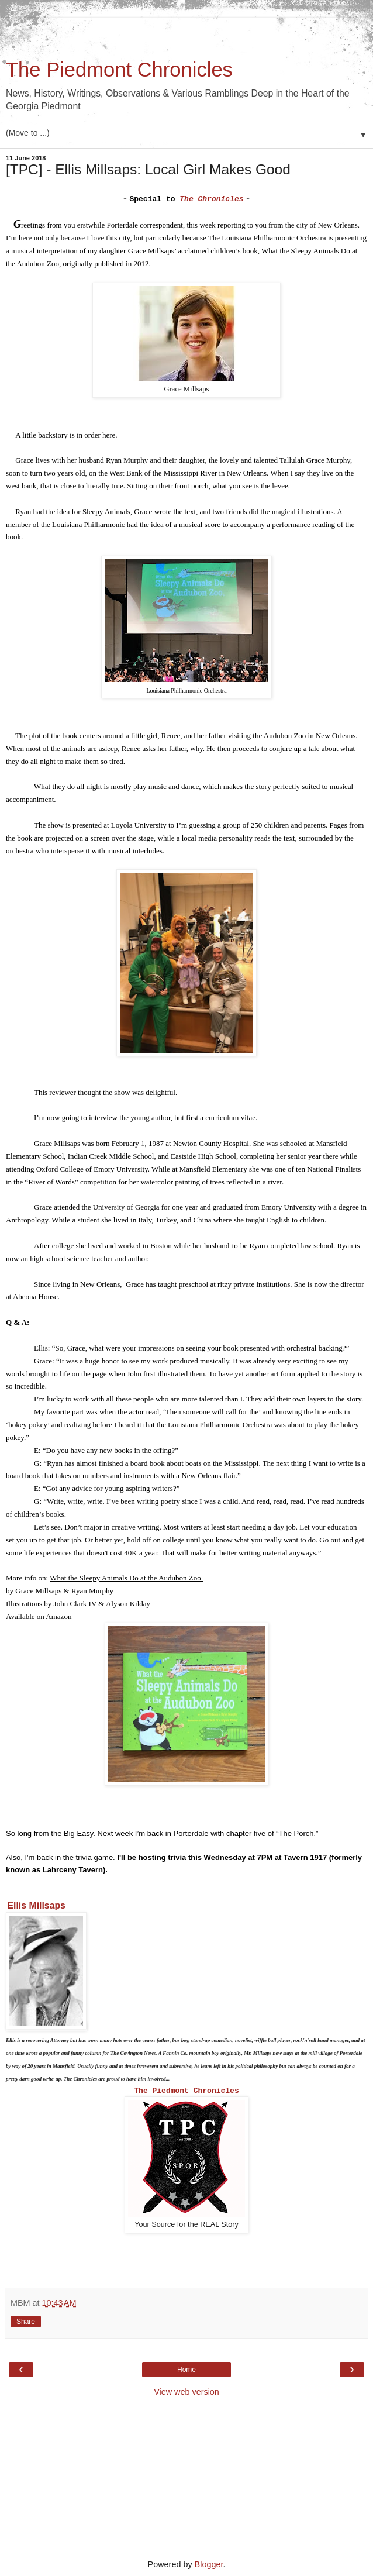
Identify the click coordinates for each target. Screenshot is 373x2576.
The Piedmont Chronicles (119, 69)
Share (25, 2321)
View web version (186, 2391)
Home (186, 2369)
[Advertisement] (186, 32)
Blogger (209, 2564)
